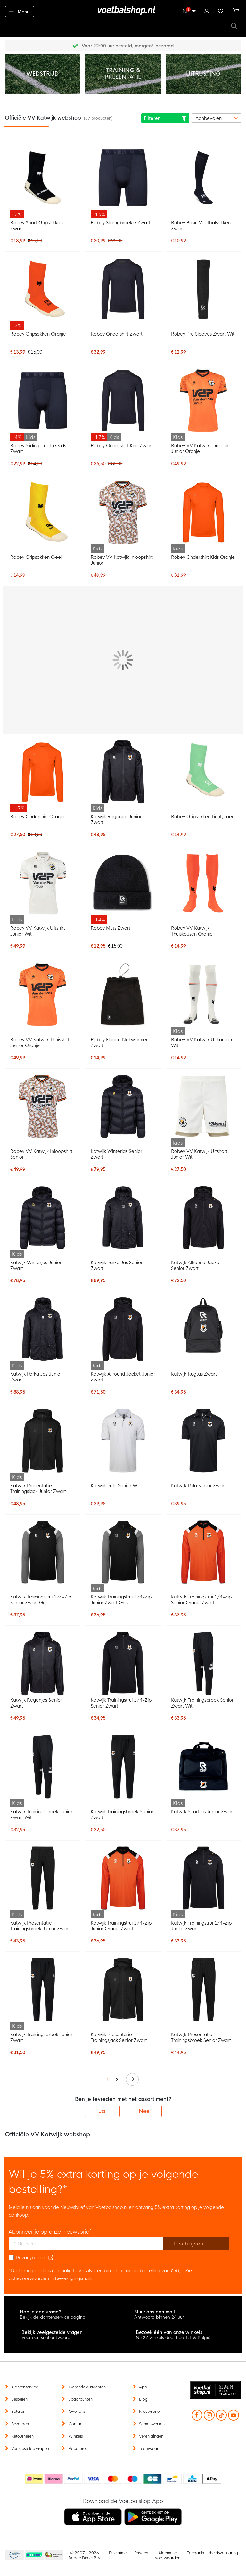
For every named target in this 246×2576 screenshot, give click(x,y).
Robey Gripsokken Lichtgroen (203, 816)
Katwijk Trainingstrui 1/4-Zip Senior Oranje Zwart (201, 1600)
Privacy (141, 2552)
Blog (143, 2399)
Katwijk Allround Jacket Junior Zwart (123, 1377)
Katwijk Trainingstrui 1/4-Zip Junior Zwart (201, 1926)
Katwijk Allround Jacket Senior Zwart (196, 1265)
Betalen (18, 2411)
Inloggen (206, 10)
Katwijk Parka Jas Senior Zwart (117, 1265)
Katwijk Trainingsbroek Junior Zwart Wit (41, 1814)
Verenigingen (151, 2436)
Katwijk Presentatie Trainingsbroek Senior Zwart (201, 2037)
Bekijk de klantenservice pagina (53, 2317)
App (143, 2387)
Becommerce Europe (13, 2555)
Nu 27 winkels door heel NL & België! (174, 2337)
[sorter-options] (216, 118)
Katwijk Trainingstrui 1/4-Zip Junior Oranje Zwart (121, 1926)
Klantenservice (24, 2387)
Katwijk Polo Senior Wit (115, 1486)
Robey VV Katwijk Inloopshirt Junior (122, 560)
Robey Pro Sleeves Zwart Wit (203, 334)
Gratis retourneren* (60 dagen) (127, 46)
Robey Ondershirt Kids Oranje (203, 557)
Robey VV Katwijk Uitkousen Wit (201, 1042)
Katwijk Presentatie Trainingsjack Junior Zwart (38, 1488)
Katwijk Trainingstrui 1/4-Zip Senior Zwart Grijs (40, 1600)
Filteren (165, 118)
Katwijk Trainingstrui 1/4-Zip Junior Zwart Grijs (121, 1600)
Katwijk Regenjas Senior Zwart (36, 1703)
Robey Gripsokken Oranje (38, 334)
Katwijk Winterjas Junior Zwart (35, 1265)
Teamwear (148, 2448)
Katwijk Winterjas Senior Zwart (116, 1154)
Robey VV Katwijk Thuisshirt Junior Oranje (200, 448)
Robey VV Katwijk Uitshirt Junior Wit (37, 931)
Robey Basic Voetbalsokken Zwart (201, 225)
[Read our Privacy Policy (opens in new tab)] (51, 2258)
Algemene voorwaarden (167, 2555)
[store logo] (123, 10)
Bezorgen (20, 2424)
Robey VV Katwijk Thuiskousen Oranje (192, 931)
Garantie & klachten (87, 2387)
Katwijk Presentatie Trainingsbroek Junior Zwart (40, 1926)
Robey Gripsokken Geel (36, 557)
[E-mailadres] (86, 2243)
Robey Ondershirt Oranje (37, 816)
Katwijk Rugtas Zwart (194, 1374)
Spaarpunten (81, 2399)
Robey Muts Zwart (110, 928)
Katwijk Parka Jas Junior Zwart (36, 1377)
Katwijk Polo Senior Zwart (198, 1486)
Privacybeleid (30, 2258)
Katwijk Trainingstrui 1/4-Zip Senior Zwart (121, 1703)
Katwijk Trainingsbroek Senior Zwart (122, 1814)
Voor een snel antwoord (45, 2337)
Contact (76, 2424)
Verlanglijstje (220, 10)
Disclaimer (118, 2552)
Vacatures (78, 2448)
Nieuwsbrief (150, 2411)
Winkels (76, 2436)
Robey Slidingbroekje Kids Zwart (38, 448)
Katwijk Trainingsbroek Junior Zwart (41, 2037)
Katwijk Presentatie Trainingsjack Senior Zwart (119, 2037)
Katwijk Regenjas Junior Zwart (116, 819)
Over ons (77, 2411)
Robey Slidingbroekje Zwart (121, 223)
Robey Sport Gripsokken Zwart (36, 225)
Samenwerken (152, 2424)
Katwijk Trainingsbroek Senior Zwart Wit (202, 1703)
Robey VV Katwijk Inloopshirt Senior (41, 1154)
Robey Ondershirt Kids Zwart (122, 446)
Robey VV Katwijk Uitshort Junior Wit (199, 1154)
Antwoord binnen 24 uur (159, 2317)
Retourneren (22, 2436)
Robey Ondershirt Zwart (117, 334)
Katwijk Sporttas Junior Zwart (202, 1812)
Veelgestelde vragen (30, 2448)
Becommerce (34, 2555)
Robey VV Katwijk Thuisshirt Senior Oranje (40, 1042)
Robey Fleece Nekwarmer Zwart (119, 1042)
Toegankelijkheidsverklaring (212, 2552)
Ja (102, 2111)
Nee (144, 2111)
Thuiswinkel (53, 2555)
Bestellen (19, 2399)
